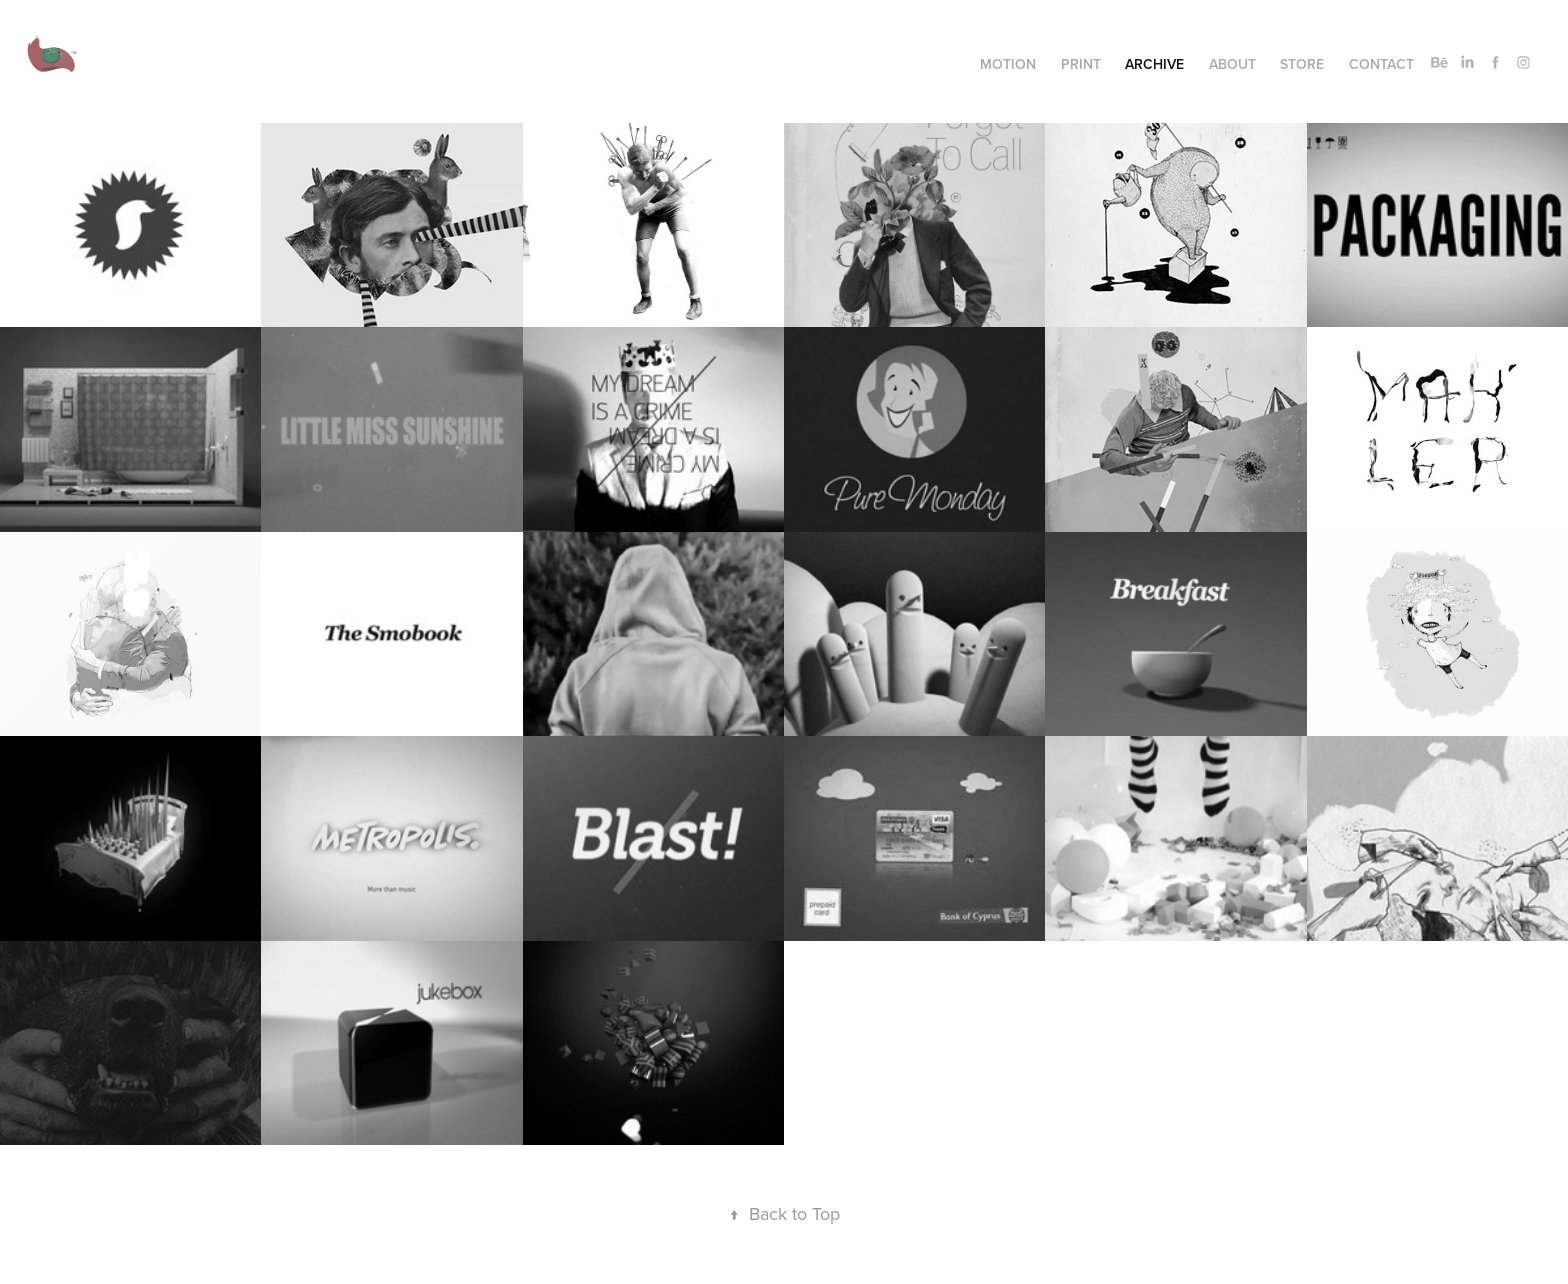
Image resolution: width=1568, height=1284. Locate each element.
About (1232, 64)
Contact (1381, 64)
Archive (1154, 64)
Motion (1008, 64)
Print (1081, 64)
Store (1302, 64)
